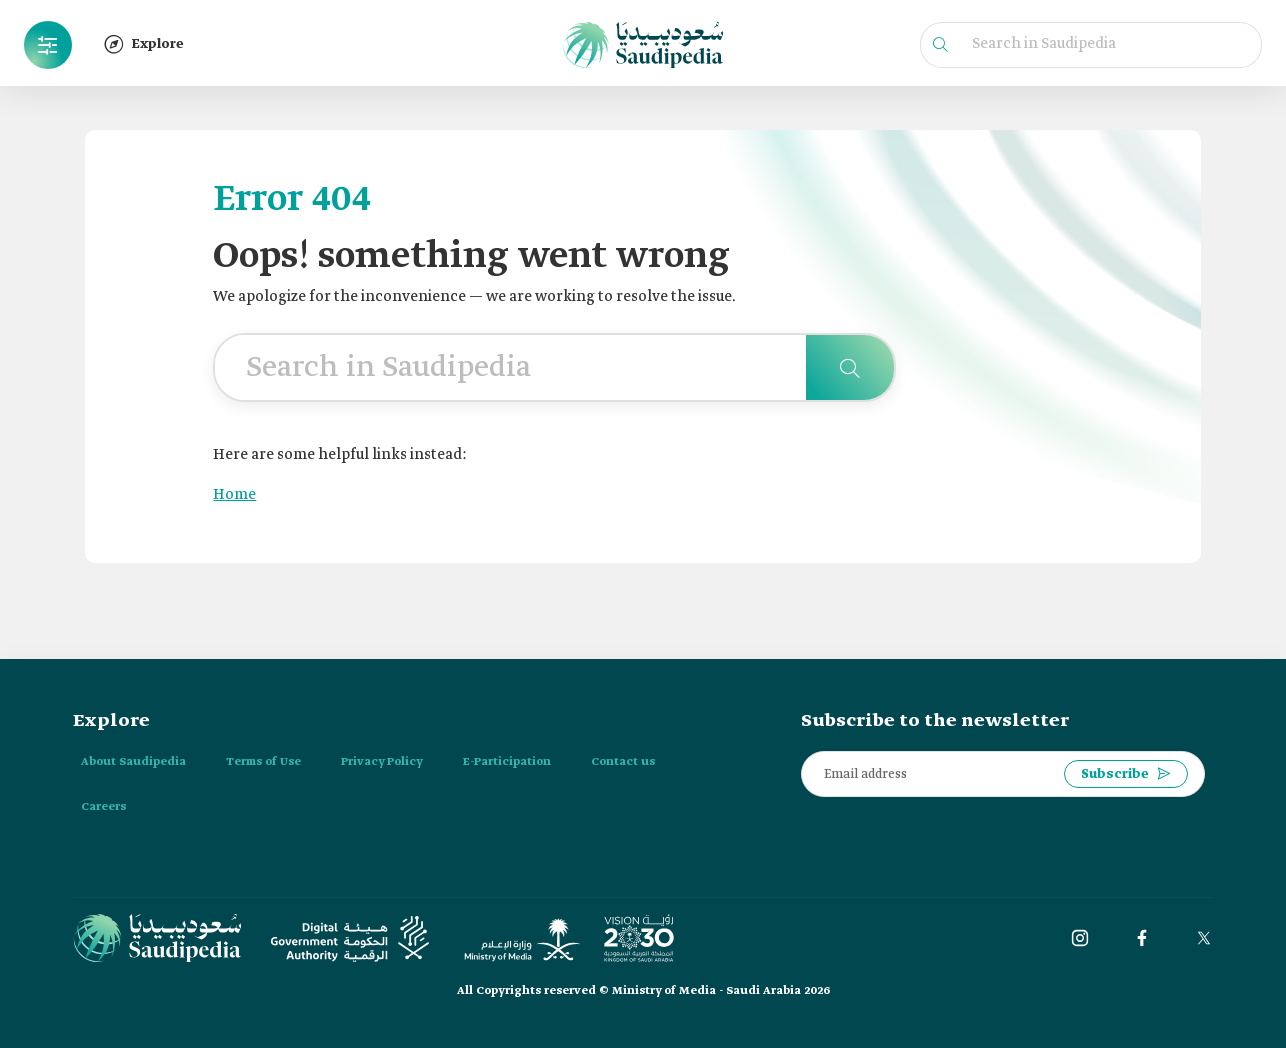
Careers (103, 807)
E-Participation (507, 762)
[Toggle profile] (48, 45)
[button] (48, 45)
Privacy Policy (382, 762)
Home (234, 495)
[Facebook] (1142, 938)
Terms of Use (263, 762)
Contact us (623, 762)
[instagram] (1080, 938)
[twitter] (1204, 938)
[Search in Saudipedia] (850, 367)
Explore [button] (144, 44)
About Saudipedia (133, 762)
